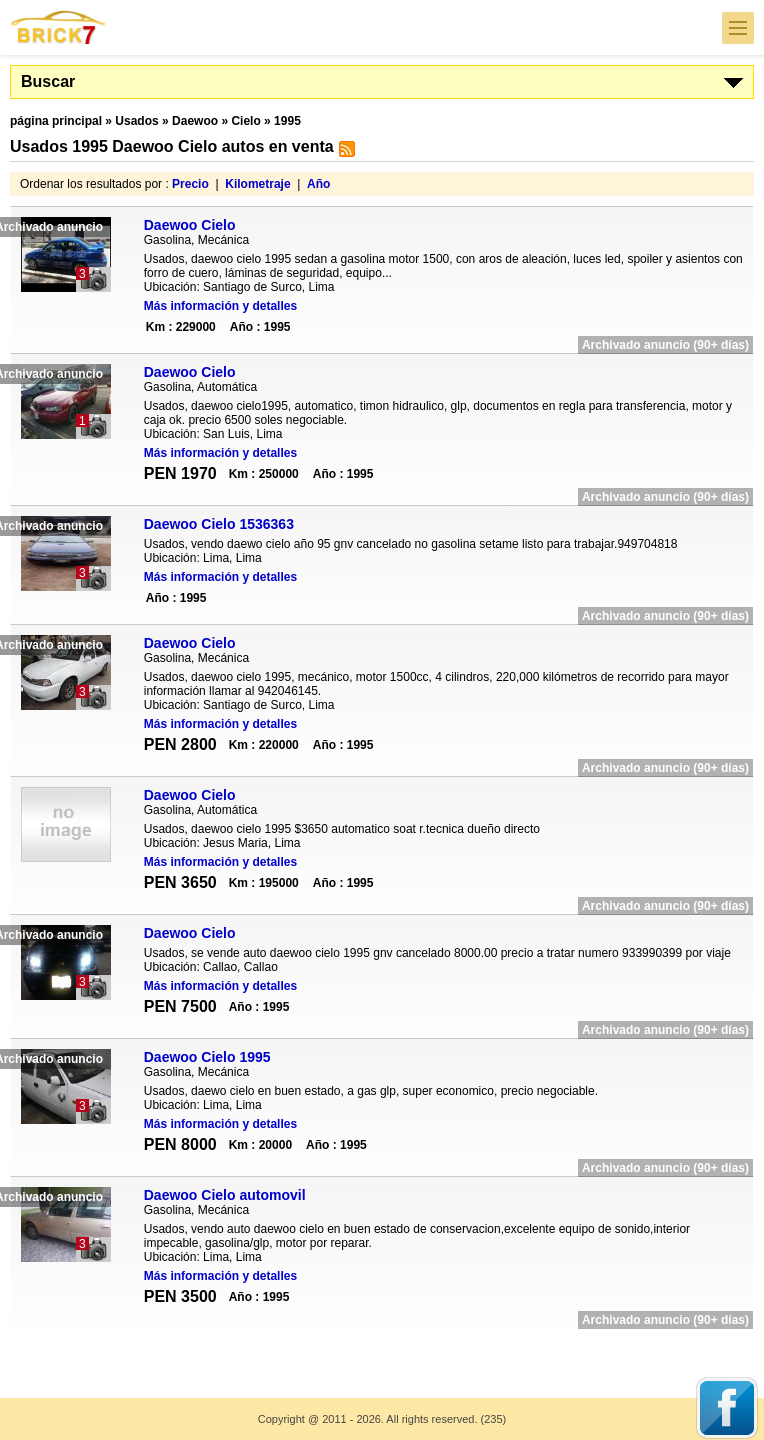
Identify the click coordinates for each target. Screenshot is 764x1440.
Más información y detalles (220, 306)
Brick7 (59, 27)
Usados (136, 121)
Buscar (48, 81)
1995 (287, 121)
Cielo (245, 121)
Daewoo (195, 121)
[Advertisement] (382, 1350)
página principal (56, 121)
